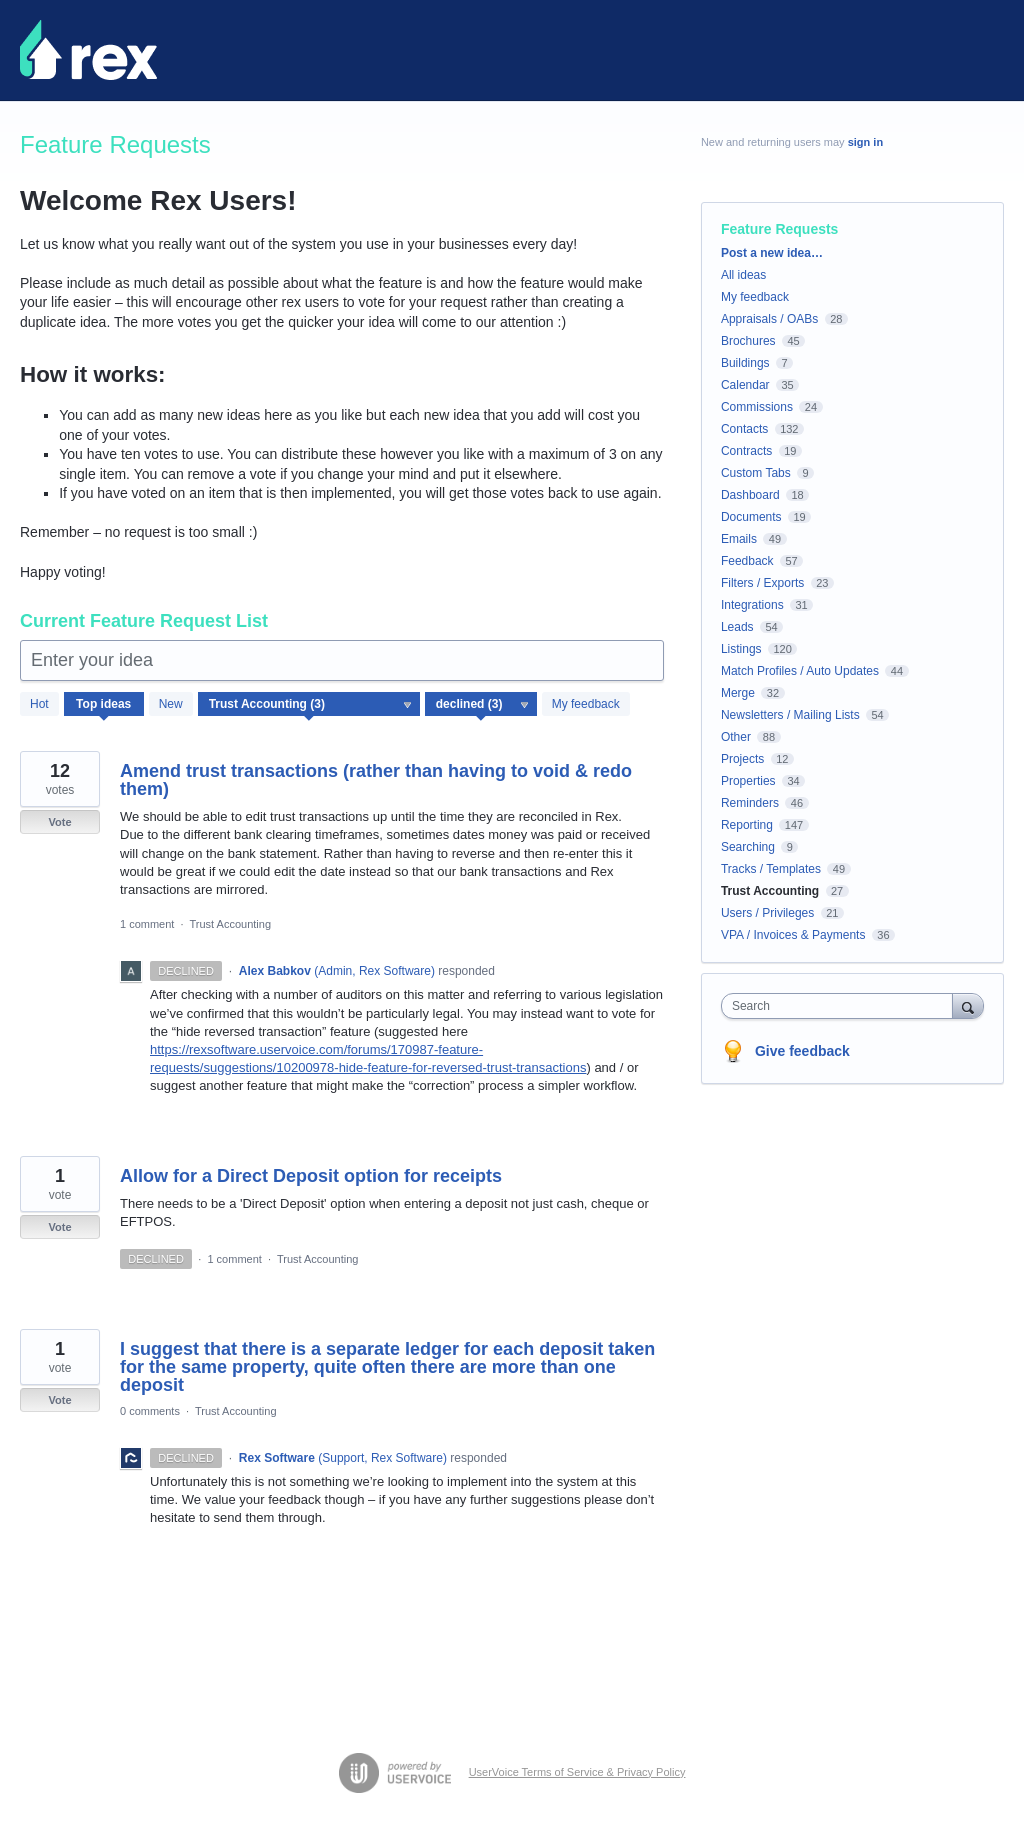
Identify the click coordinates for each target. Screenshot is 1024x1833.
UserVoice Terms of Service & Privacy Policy (577, 1772)
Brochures (748, 341)
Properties (748, 781)
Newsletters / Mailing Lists (790, 715)
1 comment (147, 924)
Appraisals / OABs (769, 319)
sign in (865, 142)
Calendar (745, 385)
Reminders (750, 803)
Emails (739, 539)
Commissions (757, 407)
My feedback (586, 704)
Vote (59, 822)
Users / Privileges (767, 913)
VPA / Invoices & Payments (793, 935)
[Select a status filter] (482, 705)
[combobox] (841, 1006)
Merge (738, 693)
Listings (741, 649)
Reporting (747, 825)
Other (736, 737)
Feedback (747, 561)
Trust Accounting (231, 924)
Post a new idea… (772, 253)
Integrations (752, 605)
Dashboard (750, 495)
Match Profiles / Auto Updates (800, 671)
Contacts (744, 429)
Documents (751, 517)
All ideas (743, 275)
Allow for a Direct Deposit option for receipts (311, 1176)
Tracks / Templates (771, 869)
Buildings (745, 363)
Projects (742, 759)
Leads (737, 627)
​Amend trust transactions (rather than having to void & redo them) (376, 780)
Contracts (746, 451)
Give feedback (802, 1051)
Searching (748, 847)
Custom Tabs (756, 473)
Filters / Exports (762, 583)
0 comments (150, 1411)
